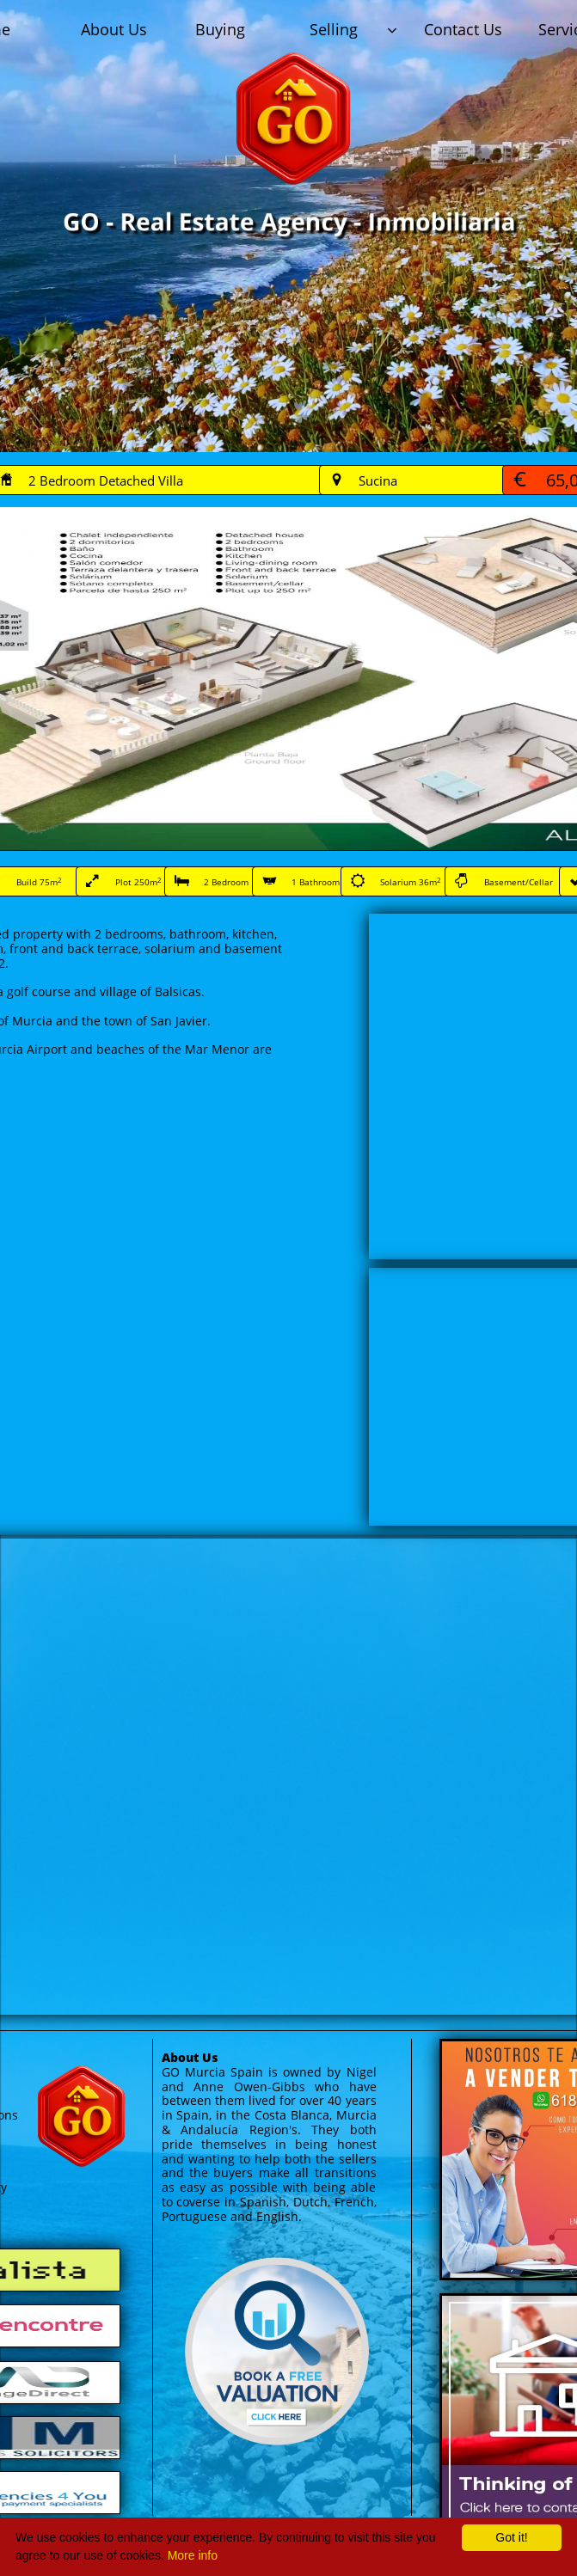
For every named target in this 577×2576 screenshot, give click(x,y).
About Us (190, 2057)
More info (193, 2555)
